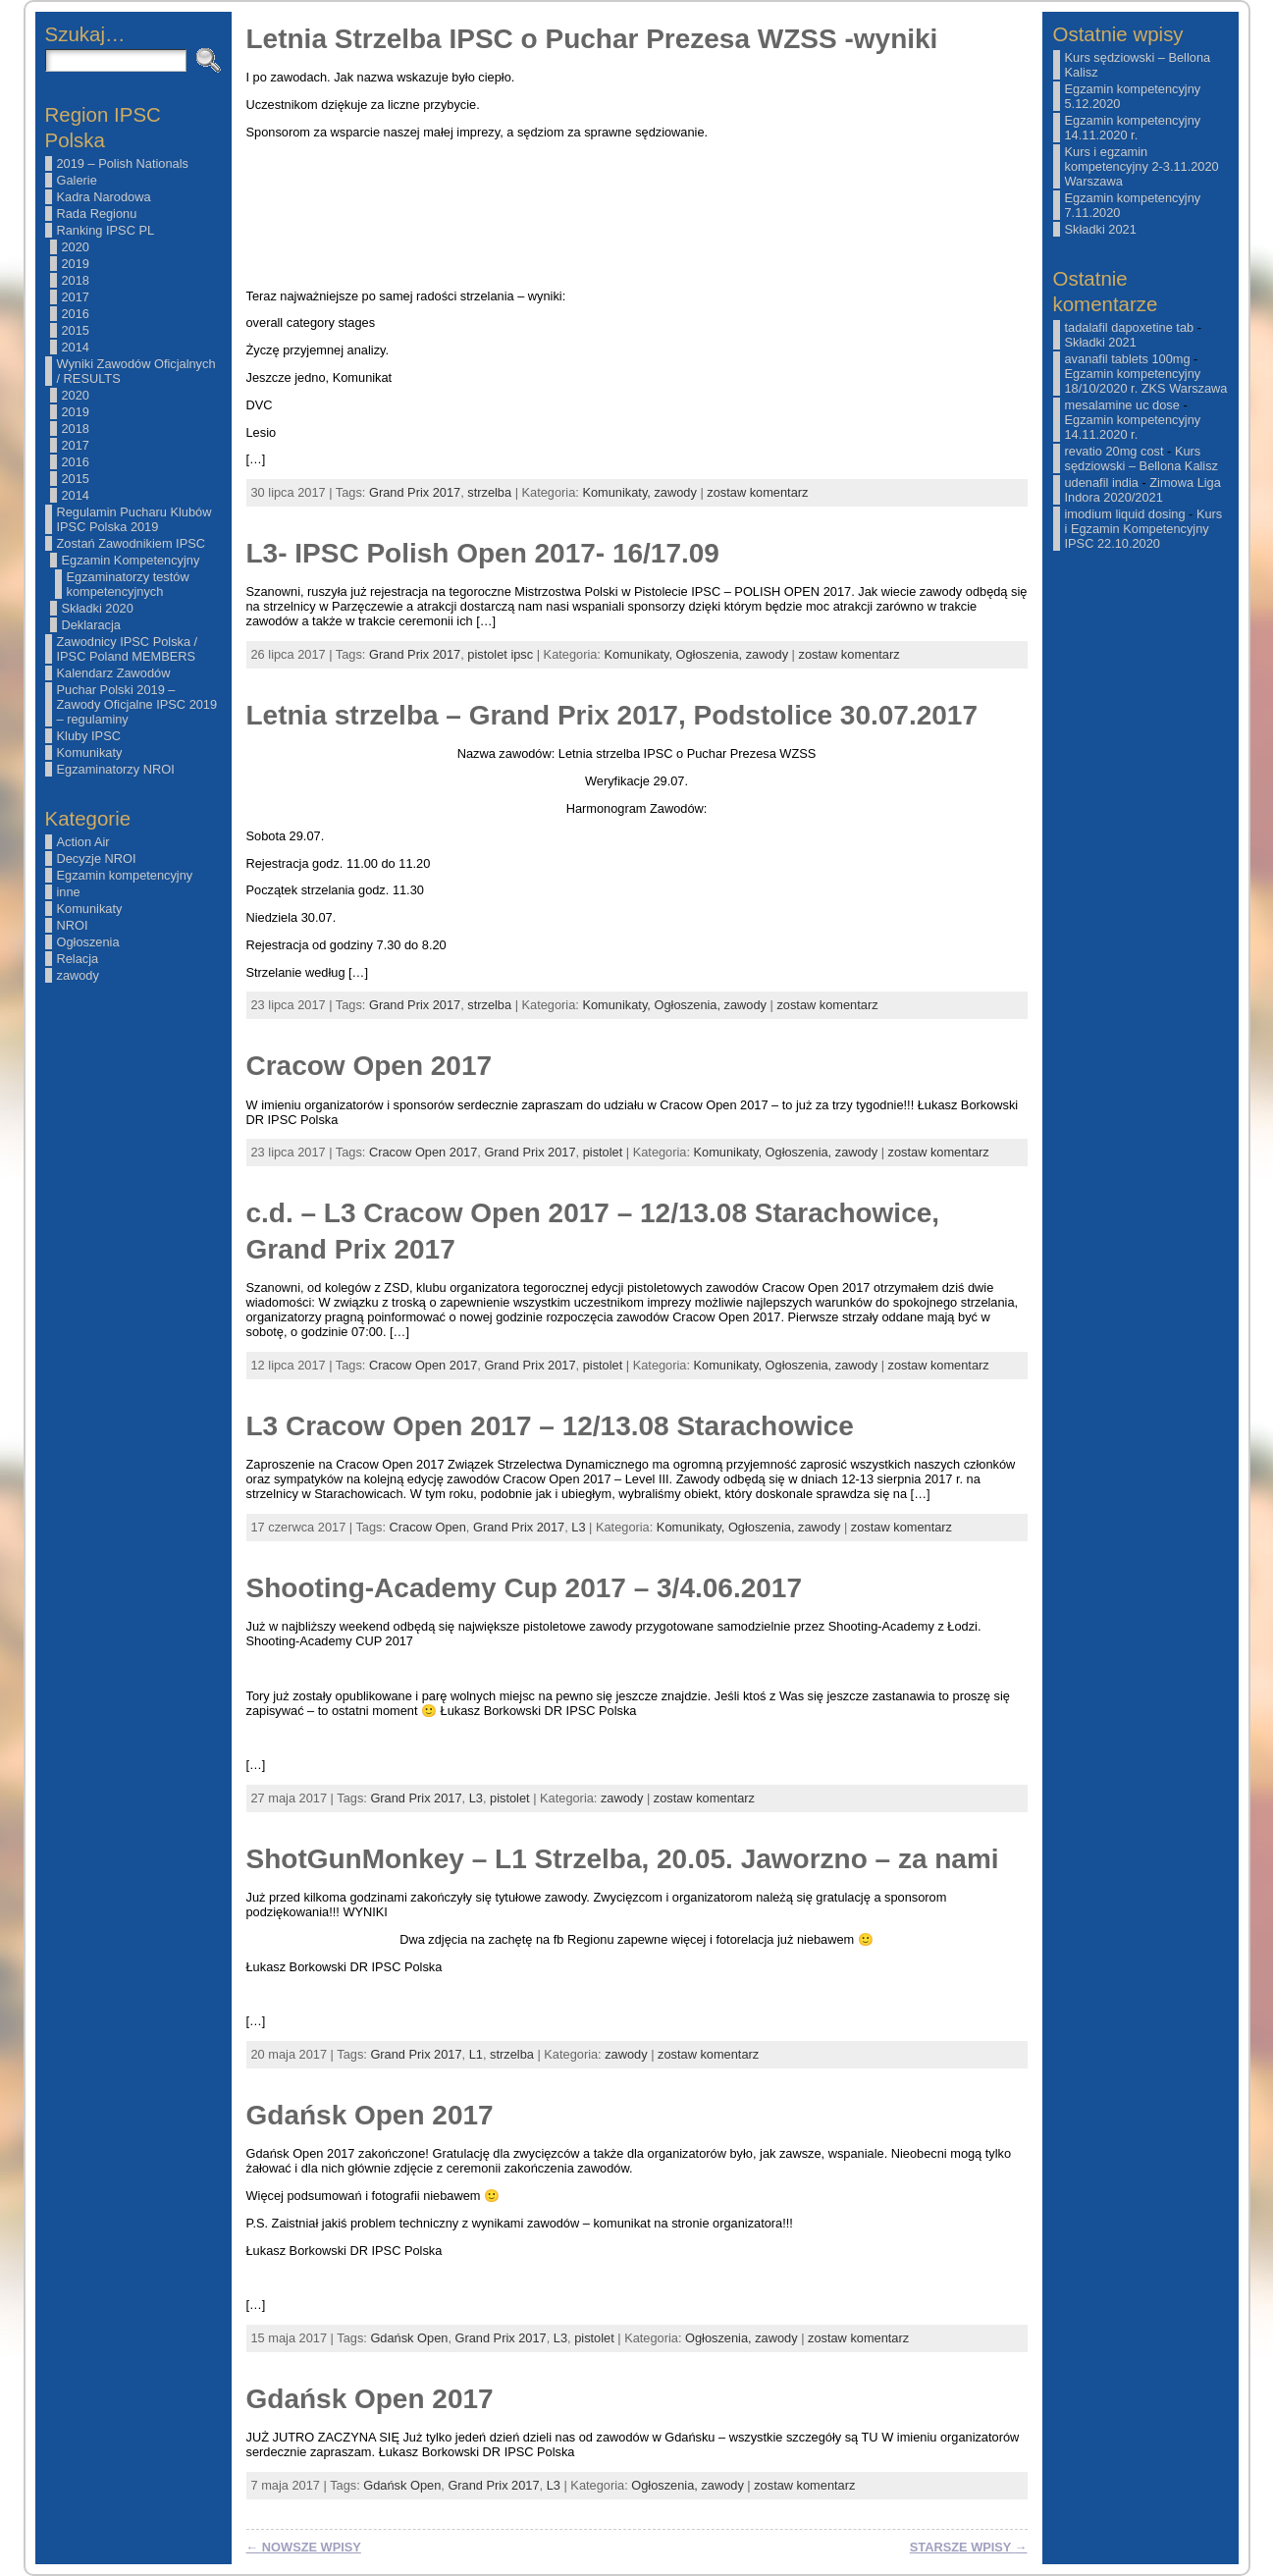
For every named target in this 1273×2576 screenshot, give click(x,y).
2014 (75, 347)
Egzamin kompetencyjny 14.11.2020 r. (1133, 127)
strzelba (489, 492)
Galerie (77, 180)
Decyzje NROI (96, 858)
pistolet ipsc (500, 654)
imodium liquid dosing (1125, 514)
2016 (75, 313)
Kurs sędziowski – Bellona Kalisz (1141, 458)
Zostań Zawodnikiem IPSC (131, 543)
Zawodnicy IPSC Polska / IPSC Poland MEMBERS (127, 649)
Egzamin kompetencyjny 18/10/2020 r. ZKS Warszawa (1146, 381)
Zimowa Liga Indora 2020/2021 (1143, 490)
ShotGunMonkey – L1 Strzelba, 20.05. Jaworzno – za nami (622, 1859)
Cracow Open (428, 1527)
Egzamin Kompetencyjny (131, 560)
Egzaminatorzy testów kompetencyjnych (128, 584)
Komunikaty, (618, 492)
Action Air (83, 841)
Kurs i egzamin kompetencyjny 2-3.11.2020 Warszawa (1142, 166)
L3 (578, 1527)
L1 (476, 2054)
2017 (75, 297)
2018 (75, 280)
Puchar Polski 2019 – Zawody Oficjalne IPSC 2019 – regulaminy (137, 704)
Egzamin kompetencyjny (125, 875)
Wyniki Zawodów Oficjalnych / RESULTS (136, 371)
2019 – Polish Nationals (122, 163)
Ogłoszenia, (711, 654)
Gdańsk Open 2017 (370, 2115)
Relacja (78, 958)
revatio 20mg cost (1114, 451)
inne (68, 892)
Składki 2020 (97, 608)
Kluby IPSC (89, 735)
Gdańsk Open (409, 2338)
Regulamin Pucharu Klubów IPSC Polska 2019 (134, 519)
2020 (75, 247)
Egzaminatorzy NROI (116, 769)
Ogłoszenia (88, 942)
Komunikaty (90, 752)
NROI (72, 925)
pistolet (603, 1152)
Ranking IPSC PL (106, 230)
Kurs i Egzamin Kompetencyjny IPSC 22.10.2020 (1144, 529)
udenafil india (1102, 482)
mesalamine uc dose (1122, 405)
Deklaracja (91, 624)
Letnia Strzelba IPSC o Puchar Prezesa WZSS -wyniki (592, 39)
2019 (75, 263)
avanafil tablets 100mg (1128, 358)
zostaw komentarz (757, 492)
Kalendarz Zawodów (114, 673)
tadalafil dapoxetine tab (1129, 327)
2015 (75, 330)
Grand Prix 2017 (414, 492)
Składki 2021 (1101, 229)
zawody (78, 975)
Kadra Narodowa (104, 196)
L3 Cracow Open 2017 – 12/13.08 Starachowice (550, 1426)
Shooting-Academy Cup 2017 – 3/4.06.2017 (524, 1588)
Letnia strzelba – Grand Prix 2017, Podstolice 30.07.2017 (612, 715)
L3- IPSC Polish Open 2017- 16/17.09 (482, 553)
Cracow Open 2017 (369, 1065)
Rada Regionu (97, 213)
